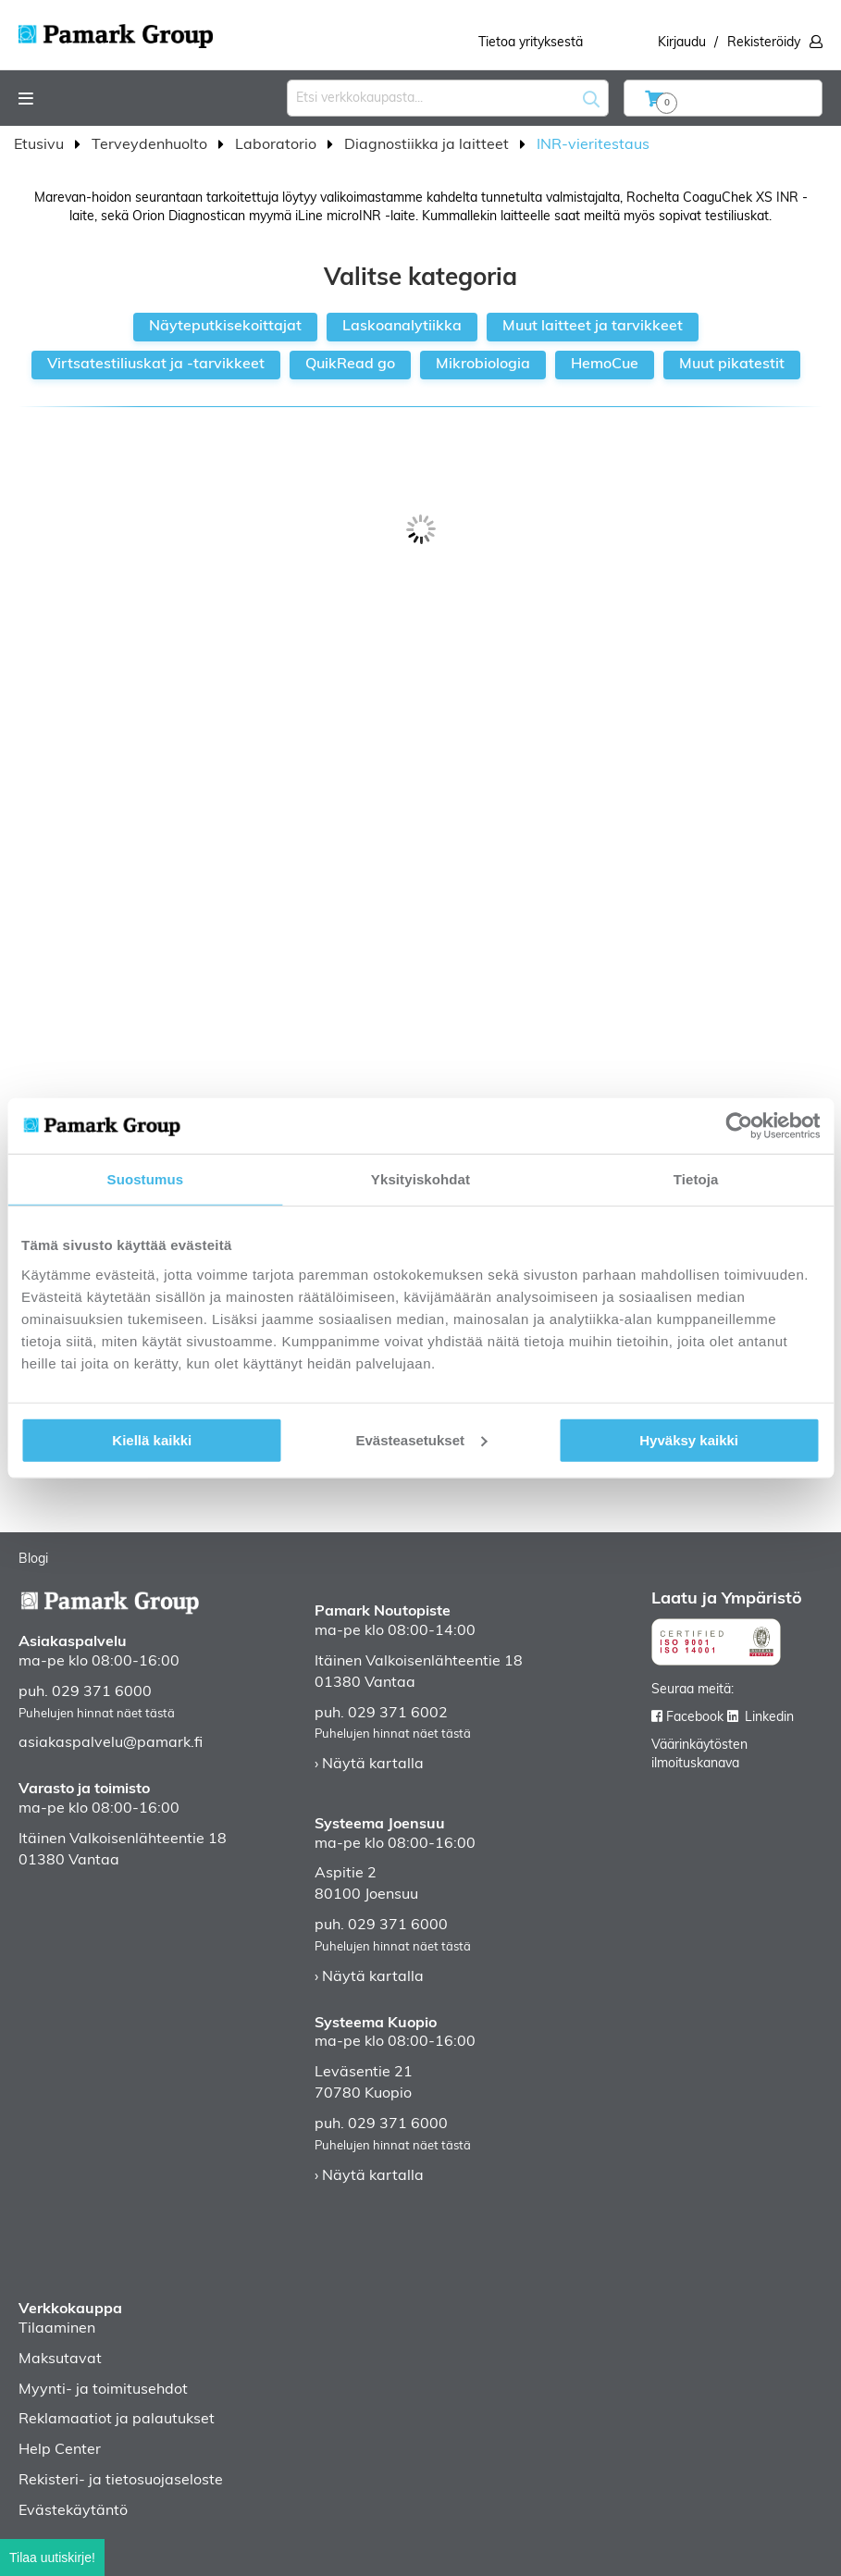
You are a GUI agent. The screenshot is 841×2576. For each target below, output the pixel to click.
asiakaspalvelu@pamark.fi (111, 1743)
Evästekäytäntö (73, 2511)
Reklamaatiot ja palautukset (117, 2419)
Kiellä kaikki (152, 1439)
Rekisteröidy (763, 43)
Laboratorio (277, 145)
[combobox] (448, 98)
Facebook (695, 1718)
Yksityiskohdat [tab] (420, 1179)
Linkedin (769, 1718)
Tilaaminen (57, 2329)
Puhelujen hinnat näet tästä (97, 1714)
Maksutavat (60, 2359)
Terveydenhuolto (151, 145)
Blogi (33, 1560)
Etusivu (41, 145)
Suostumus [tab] (145, 1179)
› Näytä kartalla (369, 1764)
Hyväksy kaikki (688, 1439)
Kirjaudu (682, 43)
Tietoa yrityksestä (530, 43)
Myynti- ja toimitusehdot (103, 2390)
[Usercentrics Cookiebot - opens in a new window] (739, 1126)
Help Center (60, 2450)
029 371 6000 (102, 1692)
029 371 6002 (398, 1713)
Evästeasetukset (421, 1439)
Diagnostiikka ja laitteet (428, 145)
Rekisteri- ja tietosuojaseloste (121, 2480)
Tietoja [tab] (696, 1179)
